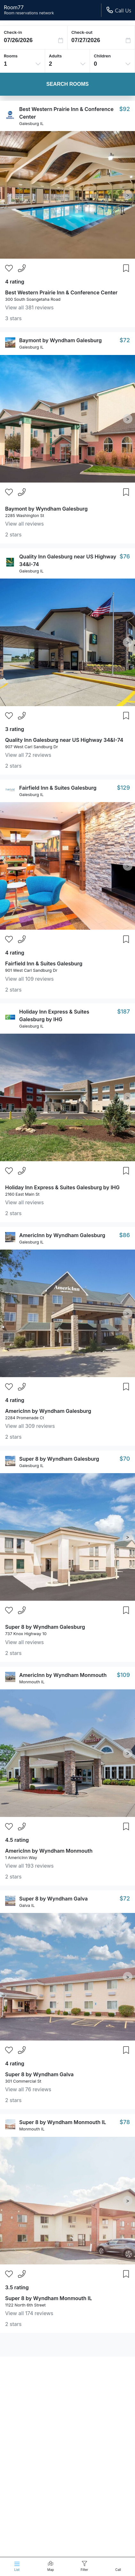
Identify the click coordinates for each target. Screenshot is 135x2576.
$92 (124, 109)
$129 (123, 787)
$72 (125, 340)
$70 (125, 1458)
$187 (123, 1011)
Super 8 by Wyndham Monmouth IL (62, 2122)
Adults (55, 55)
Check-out (81, 32)
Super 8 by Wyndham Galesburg (59, 1459)
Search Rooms (67, 84)
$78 (125, 2122)
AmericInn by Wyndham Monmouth (63, 1675)
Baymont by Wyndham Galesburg (60, 340)
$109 (123, 1675)
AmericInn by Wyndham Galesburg (62, 1235)
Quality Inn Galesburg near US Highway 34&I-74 (64, 740)
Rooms (11, 55)
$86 (124, 1235)
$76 (125, 556)
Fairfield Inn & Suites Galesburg (58, 788)
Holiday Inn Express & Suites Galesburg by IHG (62, 1187)
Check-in (13, 32)
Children (102, 55)
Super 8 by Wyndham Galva (53, 1898)
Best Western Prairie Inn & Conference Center (61, 292)
